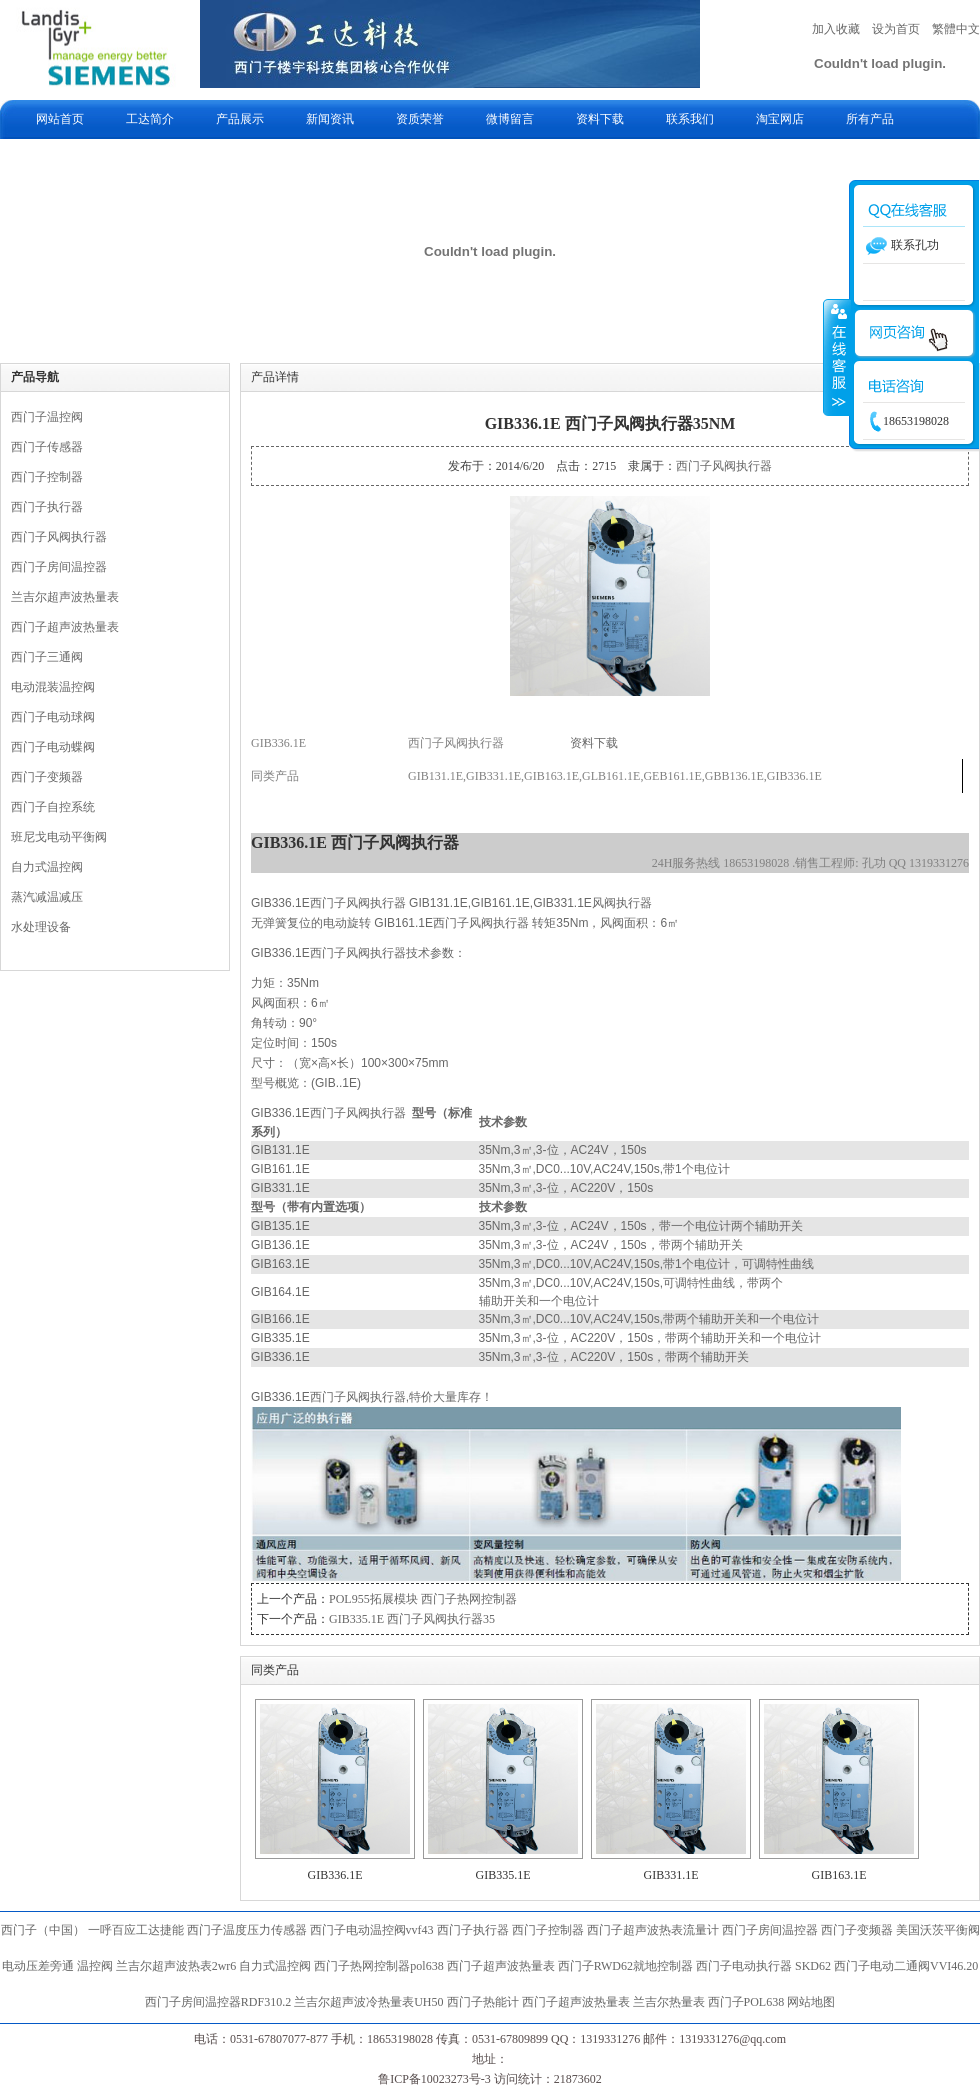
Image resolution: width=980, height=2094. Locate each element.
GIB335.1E (503, 1875)
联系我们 (690, 119)
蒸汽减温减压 (47, 897)
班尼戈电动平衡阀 (59, 837)
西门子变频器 (47, 777)
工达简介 (150, 119)
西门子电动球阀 (53, 717)
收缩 (837, 357)
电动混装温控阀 (53, 687)
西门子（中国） (43, 1930)
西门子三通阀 (47, 657)
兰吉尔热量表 (669, 2002)
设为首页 (896, 29)
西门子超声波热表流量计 (653, 1930)
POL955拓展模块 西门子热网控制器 (423, 1599)
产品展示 (240, 119)
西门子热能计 (483, 2002)
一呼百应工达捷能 (136, 1930)
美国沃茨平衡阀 (938, 1930)
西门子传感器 (47, 447)
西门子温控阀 (47, 417)
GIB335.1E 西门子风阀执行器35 (412, 1619)
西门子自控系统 (53, 807)
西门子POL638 (746, 2002)
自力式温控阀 (47, 867)
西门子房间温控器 (59, 567)
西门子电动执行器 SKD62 (763, 1966)
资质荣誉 (420, 119)
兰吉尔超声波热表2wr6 (176, 1966)
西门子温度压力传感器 (247, 1930)
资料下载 (600, 119)
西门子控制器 (47, 477)
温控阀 (95, 1966)
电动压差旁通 (38, 1966)
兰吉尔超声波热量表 (65, 597)
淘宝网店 (780, 119)
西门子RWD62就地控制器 (627, 1966)
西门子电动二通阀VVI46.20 (906, 1966)
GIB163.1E (839, 1875)
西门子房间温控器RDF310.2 (218, 2002)
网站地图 (811, 2002)
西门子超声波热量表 (65, 627)
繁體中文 (956, 29)
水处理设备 (41, 927)
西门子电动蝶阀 (53, 747)
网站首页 (60, 119)
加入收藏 (836, 29)
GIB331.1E (671, 1875)
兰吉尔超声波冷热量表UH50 (368, 2002)
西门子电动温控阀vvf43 (372, 1930)
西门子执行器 (47, 507)
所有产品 (870, 119)
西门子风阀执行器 (59, 537)
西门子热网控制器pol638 (378, 1966)
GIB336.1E (335, 1875)
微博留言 (510, 119)
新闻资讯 (330, 119)
